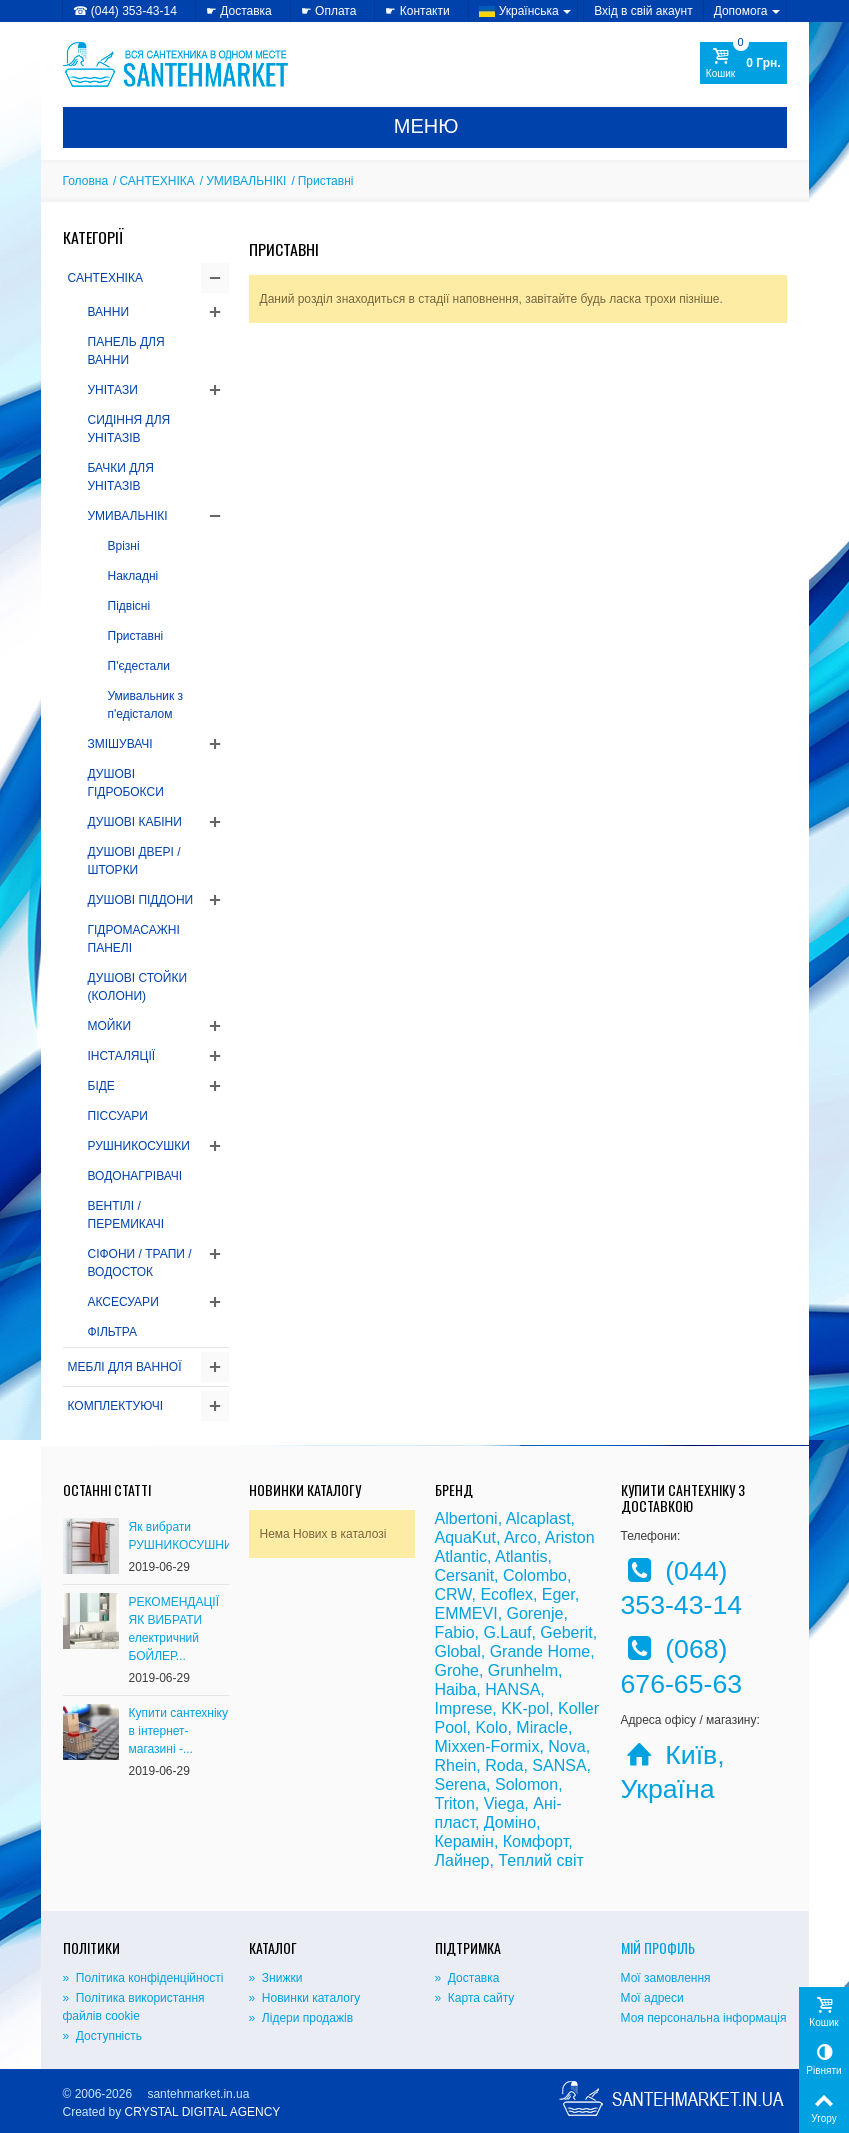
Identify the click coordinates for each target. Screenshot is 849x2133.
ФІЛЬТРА (113, 1332)
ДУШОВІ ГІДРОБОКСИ (126, 783)
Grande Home (540, 1651)
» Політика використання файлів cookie (134, 2007)
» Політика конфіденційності (143, 1978)
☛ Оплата (329, 11)
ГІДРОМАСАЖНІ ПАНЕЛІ (134, 939)
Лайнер (462, 1860)
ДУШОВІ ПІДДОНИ (141, 900)
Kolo (491, 1727)
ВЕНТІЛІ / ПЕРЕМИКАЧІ (126, 1215)
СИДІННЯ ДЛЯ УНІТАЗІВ (129, 429)
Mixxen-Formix (487, 1746)
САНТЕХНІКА (156, 181)
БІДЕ (101, 1086)
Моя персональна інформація (704, 2018)
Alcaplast (538, 1518)
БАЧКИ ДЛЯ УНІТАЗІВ (121, 477)
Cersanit (465, 1575)
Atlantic (461, 1556)
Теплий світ (540, 1860)
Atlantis (521, 1556)
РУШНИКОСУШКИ (139, 1146)
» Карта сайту (475, 1998)
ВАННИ (109, 312)
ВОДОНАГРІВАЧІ (135, 1176)
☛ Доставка (239, 11)
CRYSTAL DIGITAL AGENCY (203, 2112)
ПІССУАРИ (118, 1116)
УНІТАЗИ (113, 390)
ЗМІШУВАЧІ (120, 744)
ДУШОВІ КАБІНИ (135, 822)
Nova (566, 1746)
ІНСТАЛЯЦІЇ (122, 1056)
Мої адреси (652, 1998)
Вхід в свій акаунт (643, 11)
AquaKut (465, 1537)
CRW (453, 1594)
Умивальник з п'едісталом (146, 705)
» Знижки (276, 1978)
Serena (461, 1784)
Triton (455, 1803)
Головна (86, 181)
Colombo (535, 1575)
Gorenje (535, 1613)
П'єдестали (139, 666)
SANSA (559, 1765)
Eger (558, 1594)
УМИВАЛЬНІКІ (246, 181)
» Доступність (102, 2036)
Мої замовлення (666, 1978)
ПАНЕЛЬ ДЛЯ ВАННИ (126, 351)
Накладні (133, 576)
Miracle (542, 1727)
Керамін (464, 1841)
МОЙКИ (110, 1026)
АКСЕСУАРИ (123, 1302)
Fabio (455, 1632)
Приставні (136, 636)
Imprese (464, 1708)
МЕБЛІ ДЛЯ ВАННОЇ (125, 1367)
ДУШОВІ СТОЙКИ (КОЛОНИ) (138, 987)
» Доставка (467, 1978)
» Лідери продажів (301, 2018)
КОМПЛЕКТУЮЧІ (116, 1406)
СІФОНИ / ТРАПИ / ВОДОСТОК (140, 1263)
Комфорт (535, 1841)
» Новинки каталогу (305, 1998)
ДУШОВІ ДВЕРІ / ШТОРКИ (134, 861)
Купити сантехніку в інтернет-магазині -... (178, 1731)
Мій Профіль (658, 1947)
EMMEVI (466, 1613)
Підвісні (129, 606)
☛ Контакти (417, 11)
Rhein (456, 1765)
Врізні (124, 546)
